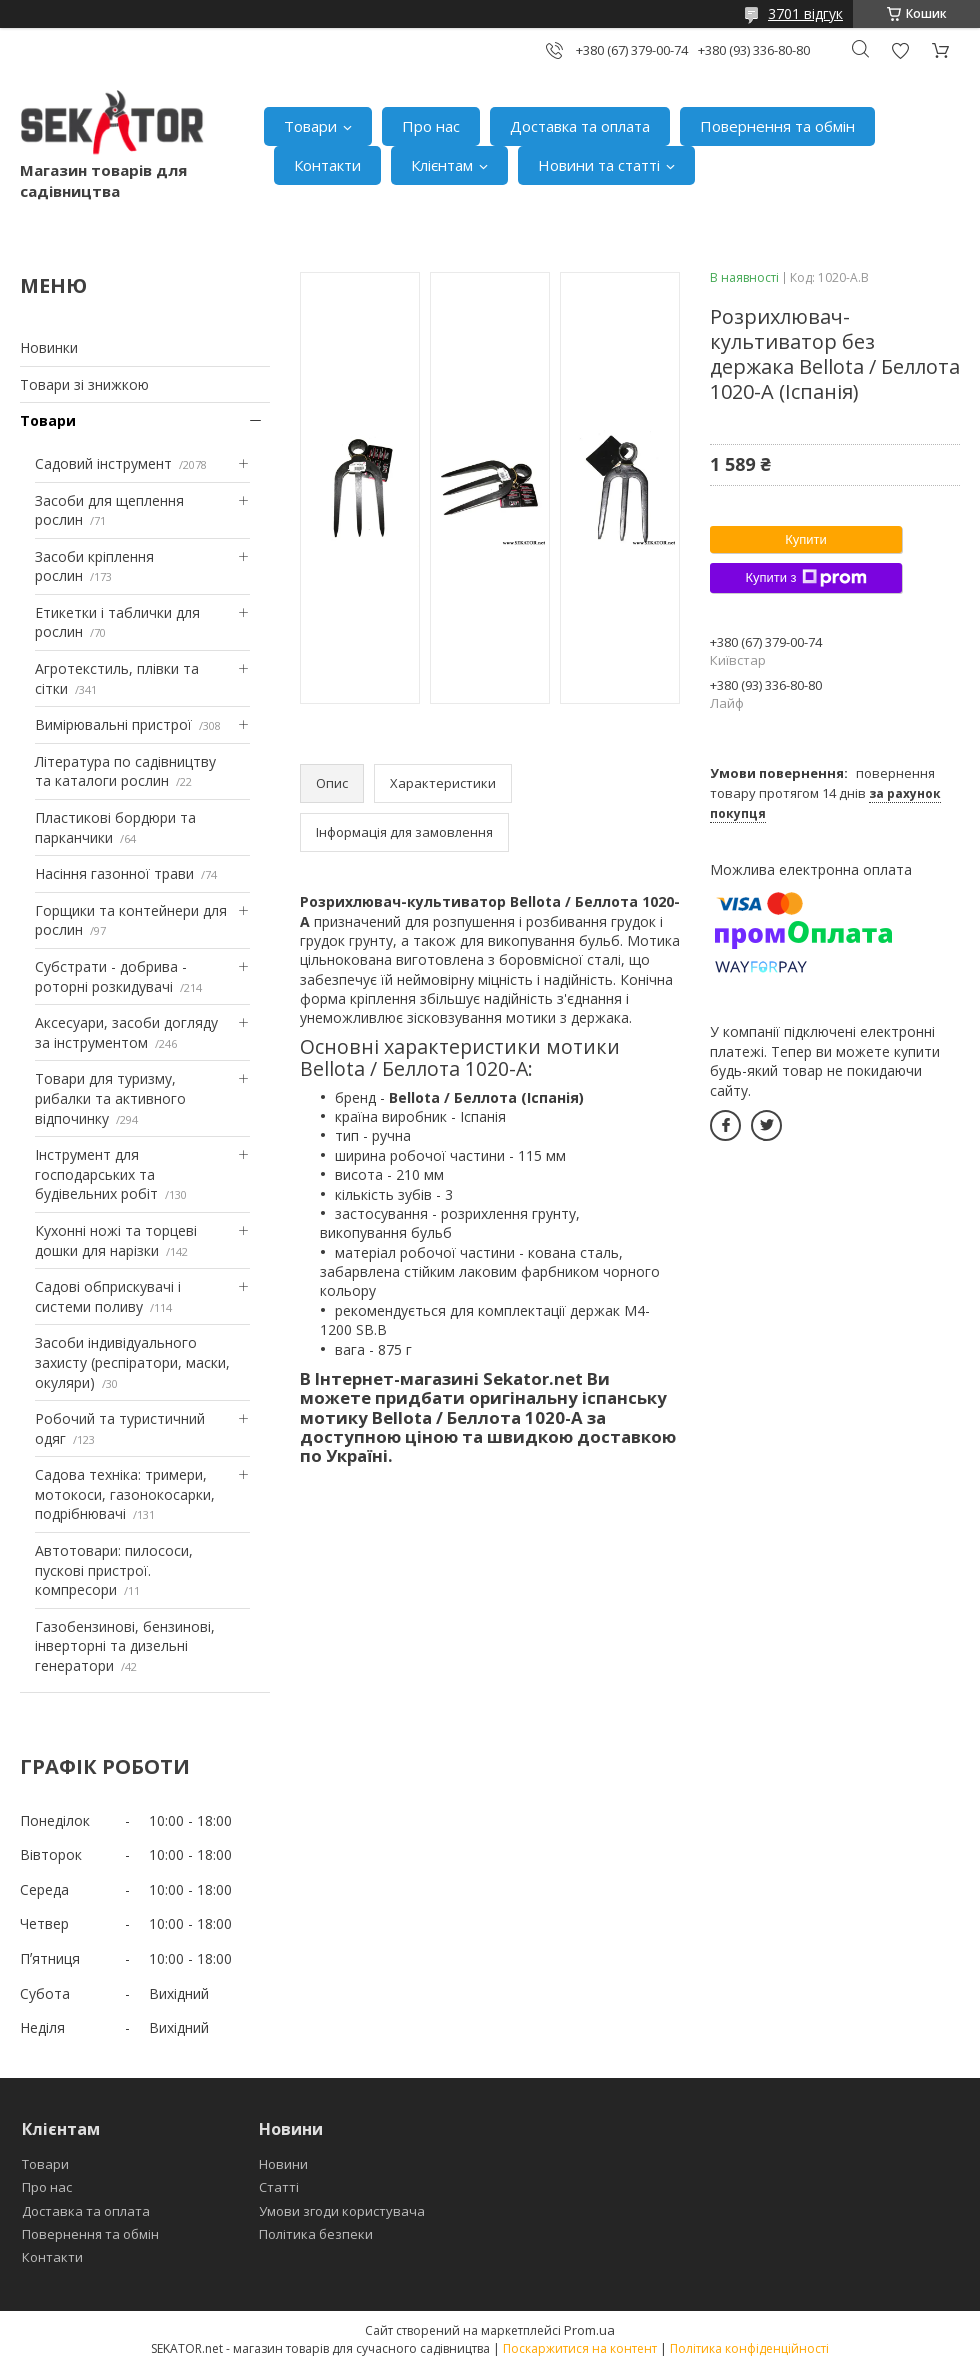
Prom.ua (589, 2330)
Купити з (805, 578)
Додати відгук (900, 50)
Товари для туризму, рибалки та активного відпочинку (110, 1098)
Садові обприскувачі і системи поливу (108, 1296)
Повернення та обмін (777, 126)
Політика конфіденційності (749, 2348)
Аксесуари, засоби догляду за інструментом (126, 1032)
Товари (310, 126)
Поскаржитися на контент (580, 2348)
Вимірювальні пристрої (113, 724)
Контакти (327, 165)
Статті (279, 2187)
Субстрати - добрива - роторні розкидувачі (111, 976)
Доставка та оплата (580, 126)
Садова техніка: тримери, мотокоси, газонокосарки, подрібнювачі (125, 1494)
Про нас (431, 126)
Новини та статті (599, 165)
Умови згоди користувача (342, 2211)
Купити (806, 539)
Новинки (49, 347)
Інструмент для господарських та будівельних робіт (96, 1174)
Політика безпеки (316, 2234)
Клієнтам (442, 165)
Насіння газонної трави (114, 873)
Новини (283, 2164)
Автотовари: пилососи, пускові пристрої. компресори (114, 1570)
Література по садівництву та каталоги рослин (125, 771)
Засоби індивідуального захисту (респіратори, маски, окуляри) (132, 1362)
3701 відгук (805, 13)
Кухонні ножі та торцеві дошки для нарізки (116, 1240)
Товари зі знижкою (84, 384)
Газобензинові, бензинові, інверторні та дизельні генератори (125, 1646)
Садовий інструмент (103, 463)
